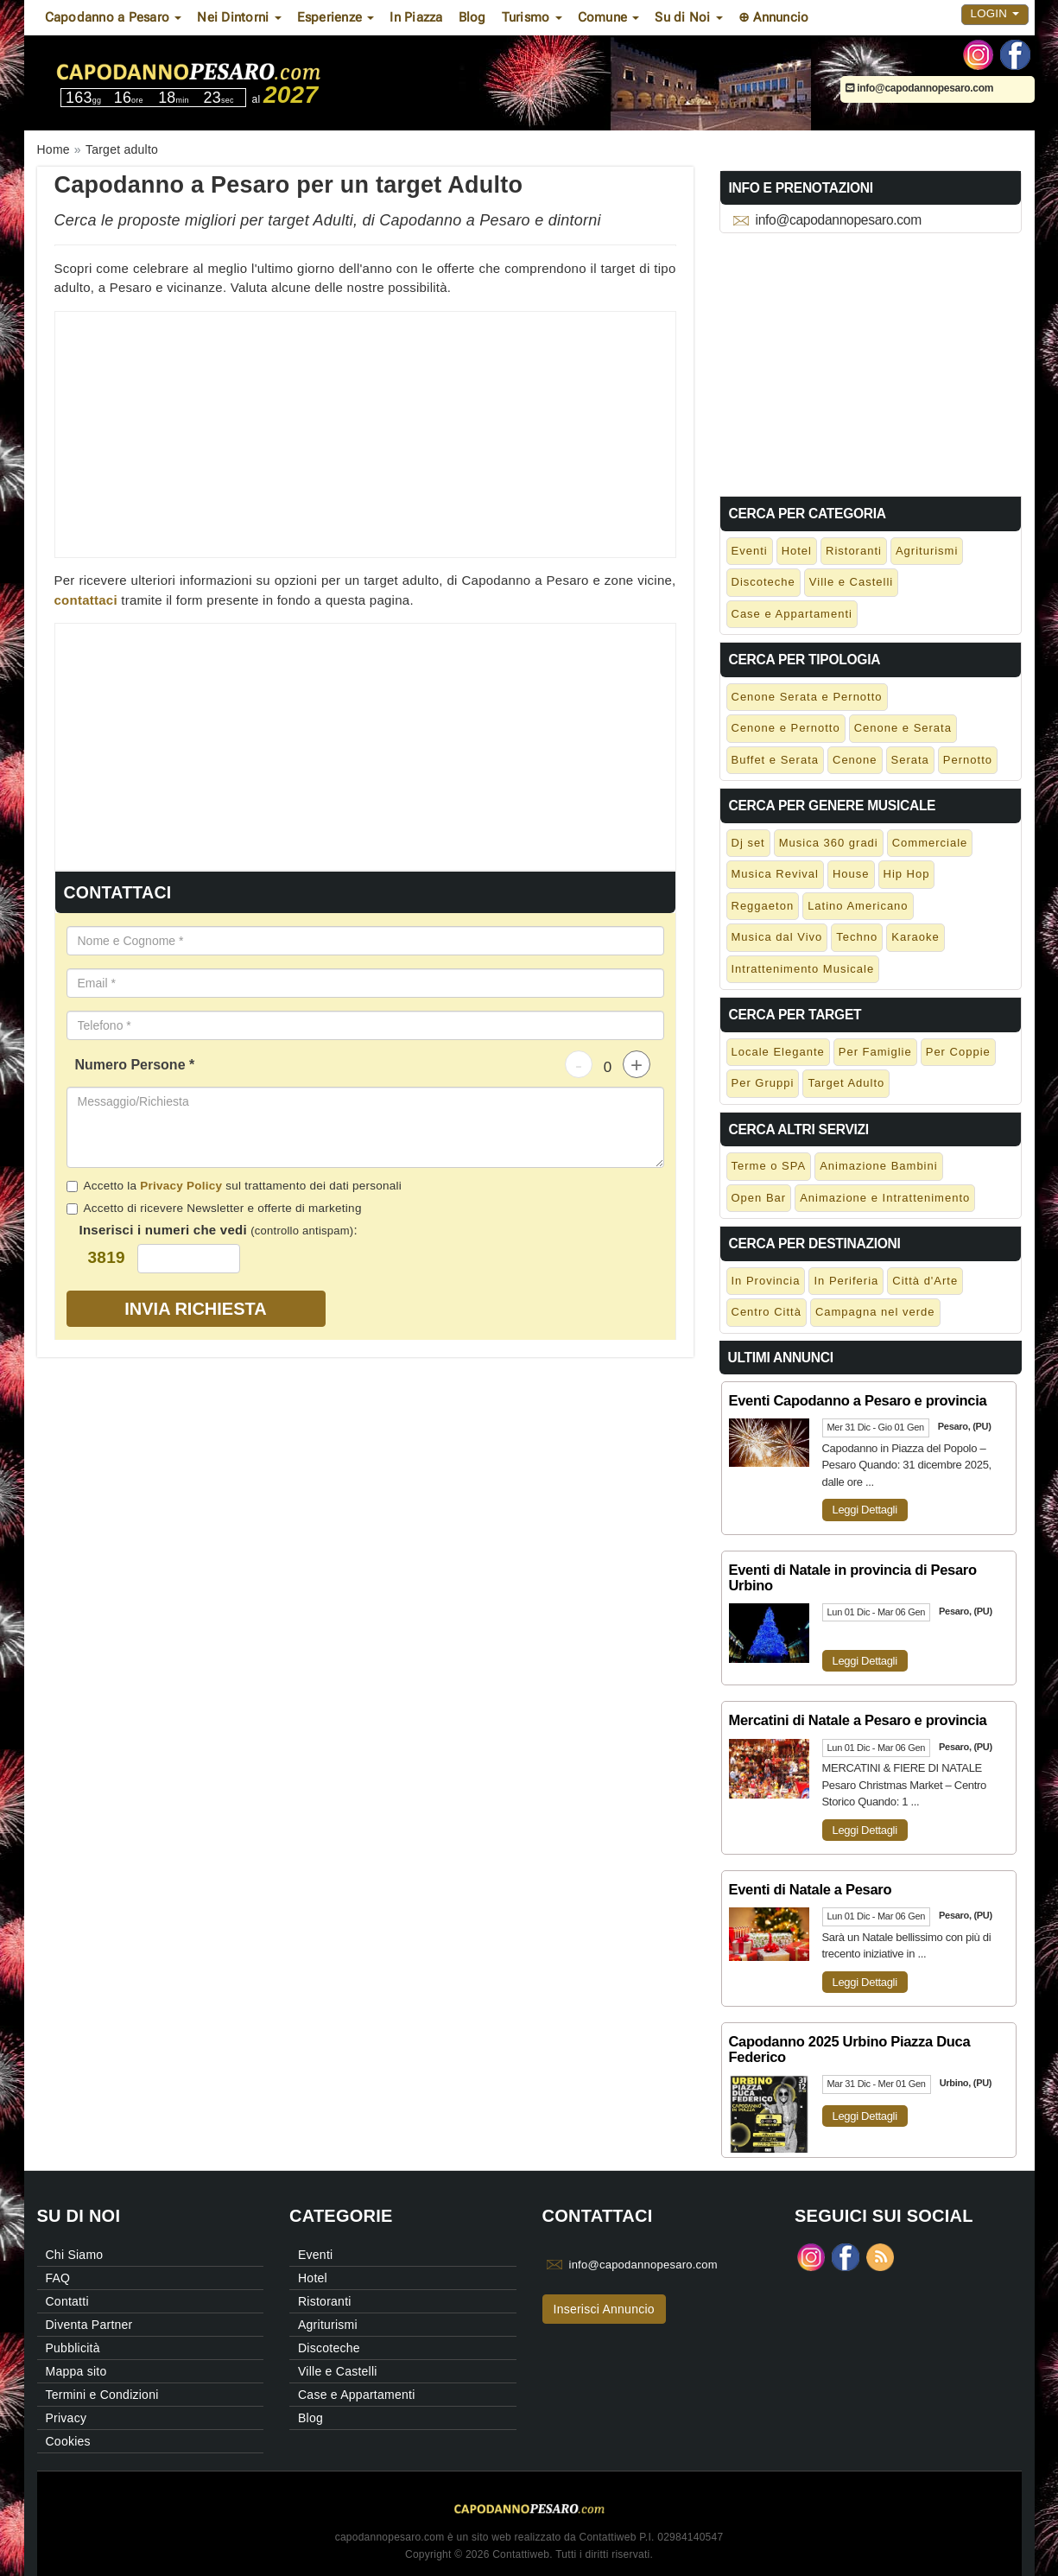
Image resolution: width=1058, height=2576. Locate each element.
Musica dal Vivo (777, 936)
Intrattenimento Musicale (803, 968)
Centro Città (766, 1311)
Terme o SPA (769, 1165)
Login (995, 13)
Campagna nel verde (875, 1311)
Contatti (67, 2301)
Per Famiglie (875, 1051)
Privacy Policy (181, 1185)
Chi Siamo (75, 2255)
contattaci (85, 600)
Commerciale (930, 842)
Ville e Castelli (851, 581)
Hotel (797, 550)
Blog (472, 17)
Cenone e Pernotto (786, 727)
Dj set (748, 842)
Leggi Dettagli (865, 1509)
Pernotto (967, 759)
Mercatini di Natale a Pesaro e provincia (858, 1720)
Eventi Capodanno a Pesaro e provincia (858, 1400)
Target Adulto (846, 1082)
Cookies (68, 2441)
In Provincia (766, 1280)
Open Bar (759, 1197)
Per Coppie (958, 1051)
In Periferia (846, 1280)
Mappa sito (76, 2371)
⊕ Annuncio (773, 17)
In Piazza (416, 17)
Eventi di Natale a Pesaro (810, 1889)
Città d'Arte (925, 1280)
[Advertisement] (365, 433)
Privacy (66, 2418)
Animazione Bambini (879, 1165)
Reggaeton (763, 905)
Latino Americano (858, 905)
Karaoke (915, 936)
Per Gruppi (763, 1082)
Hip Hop (907, 873)
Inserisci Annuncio (604, 2309)
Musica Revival (775, 873)
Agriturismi (927, 550)
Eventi (750, 550)
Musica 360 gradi (828, 842)
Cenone (855, 759)
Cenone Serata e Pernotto (807, 696)
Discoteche (763, 581)
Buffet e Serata (776, 759)
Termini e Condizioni (102, 2395)
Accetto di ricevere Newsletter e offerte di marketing (214, 1208)
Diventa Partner (89, 2325)
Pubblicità (73, 2348)
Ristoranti (854, 550)
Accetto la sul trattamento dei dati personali (234, 1185)
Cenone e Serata (903, 727)
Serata (910, 759)
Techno (856, 936)
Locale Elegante (778, 1051)
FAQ (58, 2278)
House (851, 873)
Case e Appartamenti (792, 613)
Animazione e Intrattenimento (885, 1197)
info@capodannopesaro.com (920, 88)
